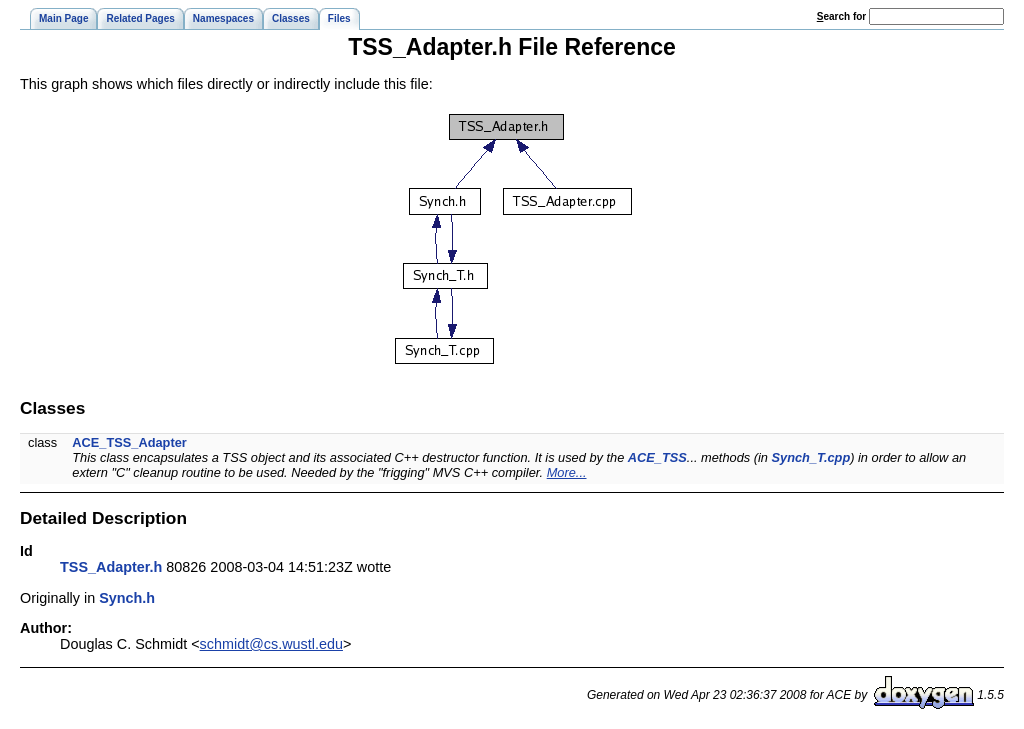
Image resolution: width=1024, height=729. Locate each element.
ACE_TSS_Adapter (129, 442)
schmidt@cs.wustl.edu (271, 644)
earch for (841, 16)
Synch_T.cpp (811, 457)
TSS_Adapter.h (111, 567)
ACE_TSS (657, 457)
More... (567, 472)
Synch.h (127, 598)
